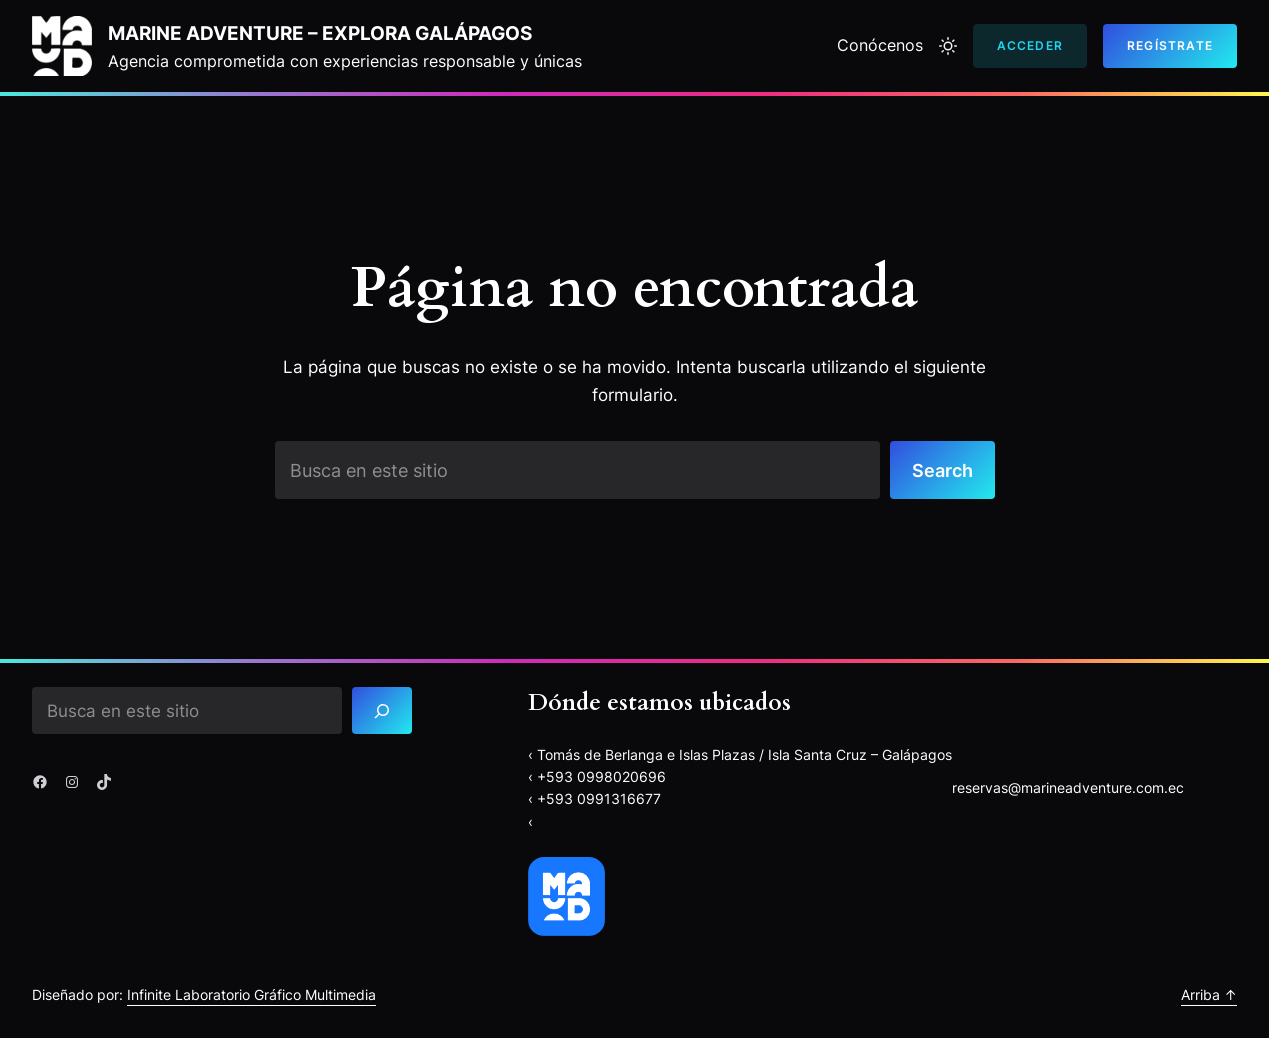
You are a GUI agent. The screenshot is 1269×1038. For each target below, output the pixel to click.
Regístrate (1170, 45)
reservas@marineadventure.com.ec (1068, 787)
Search (942, 470)
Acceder (1030, 45)
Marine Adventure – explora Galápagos (320, 33)
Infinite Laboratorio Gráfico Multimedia (251, 994)
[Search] (382, 710)
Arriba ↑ (1209, 994)
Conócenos (880, 45)
